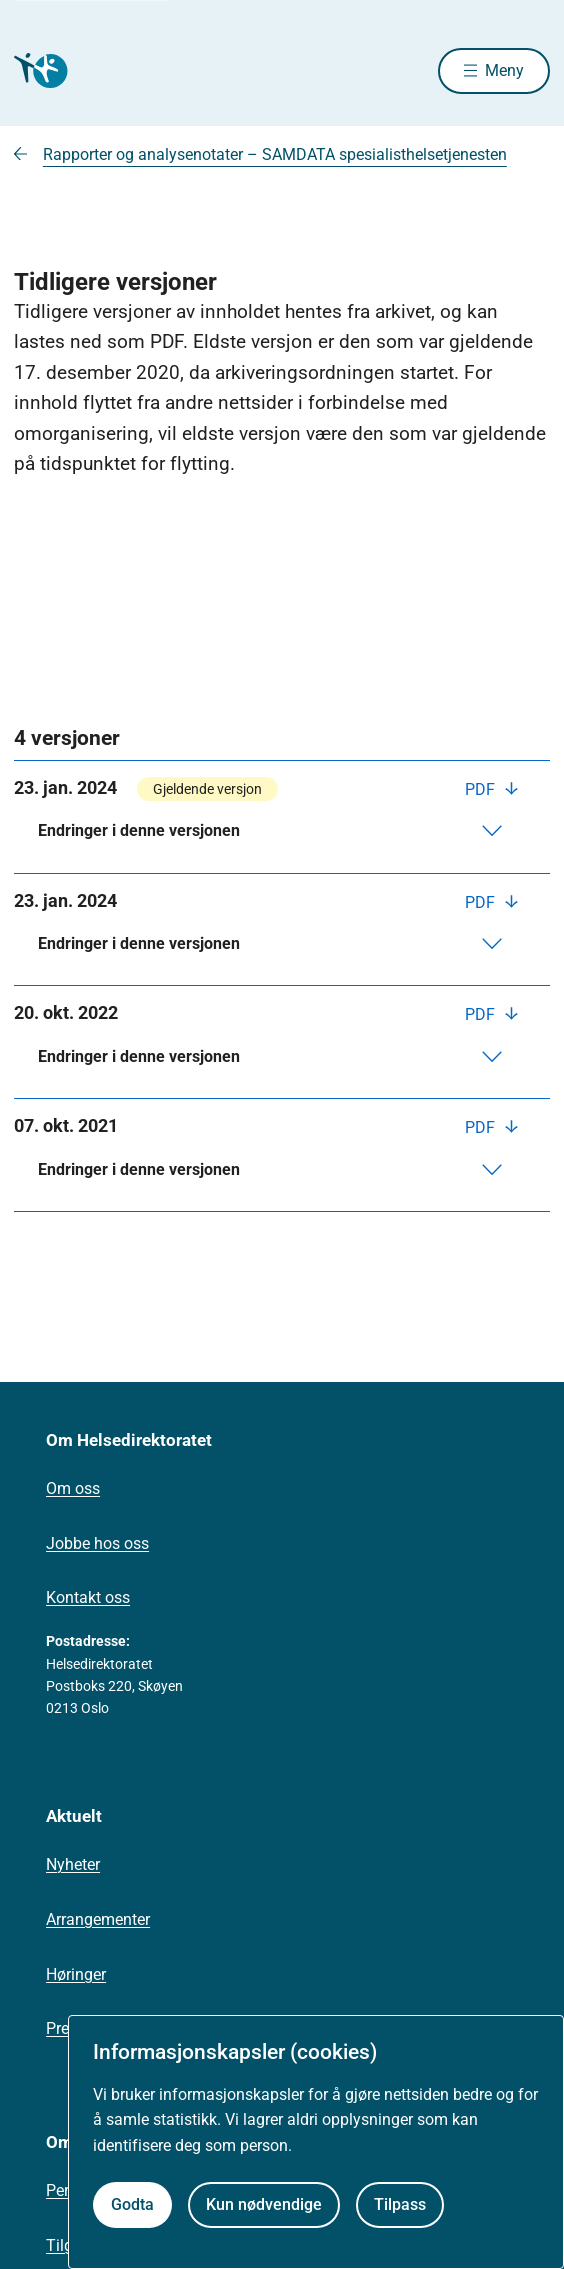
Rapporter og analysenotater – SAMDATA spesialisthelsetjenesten (275, 154)
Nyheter (73, 1864)
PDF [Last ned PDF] (482, 789)
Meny (504, 70)
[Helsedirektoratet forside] (38, 70)
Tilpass (400, 2204)
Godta (132, 2204)
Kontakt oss (88, 1597)
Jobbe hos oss (97, 1543)
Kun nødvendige (264, 2204)
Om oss (73, 1488)
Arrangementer (98, 1919)
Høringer (76, 1974)
